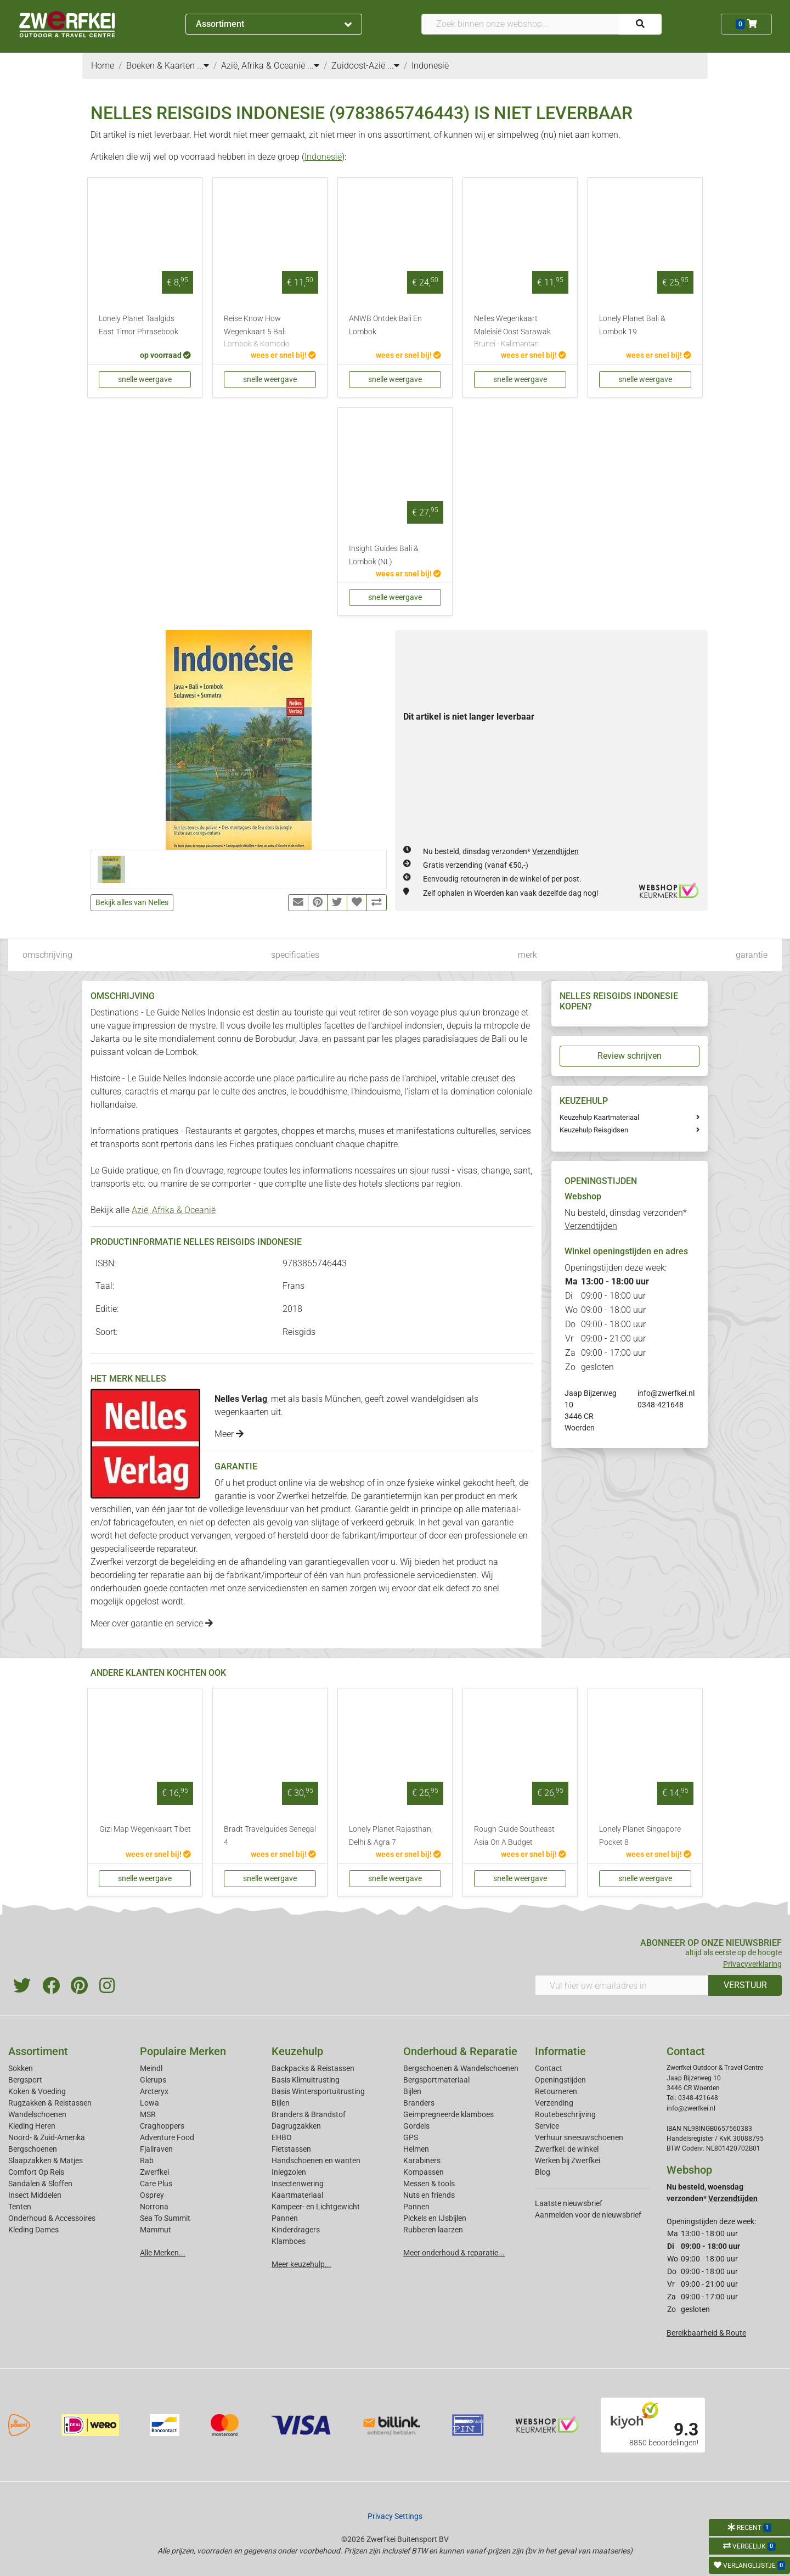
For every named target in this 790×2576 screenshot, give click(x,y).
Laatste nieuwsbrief (568, 2203)
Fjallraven (156, 2149)
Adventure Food (167, 2137)
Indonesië (323, 156)
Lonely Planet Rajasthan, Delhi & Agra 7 (391, 1836)
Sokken (20, 2068)
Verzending (554, 2102)
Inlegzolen (289, 2172)
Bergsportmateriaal (436, 2079)
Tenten (19, 2206)
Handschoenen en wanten (316, 2160)
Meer (229, 1434)
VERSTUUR (745, 1985)
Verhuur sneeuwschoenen (579, 2137)
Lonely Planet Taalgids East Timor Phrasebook (138, 325)
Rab (147, 2160)
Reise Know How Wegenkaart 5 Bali (270, 332)
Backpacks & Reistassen (313, 2068)
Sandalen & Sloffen (40, 2183)
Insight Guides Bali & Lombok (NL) (384, 555)
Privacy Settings (395, 2516)
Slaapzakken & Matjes (45, 2160)
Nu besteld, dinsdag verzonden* (501, 851)
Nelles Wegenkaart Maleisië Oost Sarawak (520, 332)
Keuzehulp (297, 2051)
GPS (410, 2137)
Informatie (560, 2051)
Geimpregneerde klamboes (448, 2114)
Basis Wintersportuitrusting (318, 2091)
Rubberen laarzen (433, 2229)
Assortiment (274, 24)
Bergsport (25, 2079)
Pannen (416, 2206)
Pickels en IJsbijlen (434, 2218)
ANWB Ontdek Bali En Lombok (385, 325)
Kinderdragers (296, 2229)
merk (527, 955)
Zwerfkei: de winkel (567, 2149)
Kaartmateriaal (297, 2195)
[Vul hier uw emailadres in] (622, 1985)
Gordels (416, 2126)
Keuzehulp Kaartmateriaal (599, 1117)
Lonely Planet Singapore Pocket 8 (640, 1836)
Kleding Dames (33, 2229)
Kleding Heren (31, 2126)
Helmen (416, 2149)
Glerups (153, 2079)
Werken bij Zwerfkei (567, 2160)
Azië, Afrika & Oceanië (174, 1210)
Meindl (151, 2068)
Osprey (152, 2195)
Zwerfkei (154, 2172)
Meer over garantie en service (152, 1623)
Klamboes (289, 2241)
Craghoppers (162, 2126)
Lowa (149, 2102)
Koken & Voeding (37, 2091)
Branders (419, 2102)
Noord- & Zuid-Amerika (46, 2137)
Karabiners (422, 2160)
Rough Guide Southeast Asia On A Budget (514, 1836)
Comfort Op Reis (36, 2172)
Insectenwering (298, 2183)
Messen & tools (429, 2183)
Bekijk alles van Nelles (131, 902)
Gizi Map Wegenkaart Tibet (145, 1829)
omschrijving (47, 955)
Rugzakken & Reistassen (50, 2102)
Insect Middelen (34, 2195)
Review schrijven (629, 1056)
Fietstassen (291, 2149)
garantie (752, 955)
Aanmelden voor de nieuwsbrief (588, 2214)
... (203, 65)
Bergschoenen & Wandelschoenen (460, 2068)
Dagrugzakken (296, 2126)
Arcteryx (154, 2091)
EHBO (282, 2137)
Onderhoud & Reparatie (460, 2051)
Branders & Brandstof (309, 2114)
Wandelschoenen (37, 2114)
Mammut (155, 2229)
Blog (542, 2172)
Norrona (154, 2206)
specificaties (295, 955)
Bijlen (281, 2102)
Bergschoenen (32, 2149)
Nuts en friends (429, 2195)
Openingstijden (560, 2079)
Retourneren (556, 2091)
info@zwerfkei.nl (666, 1393)
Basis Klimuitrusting (306, 2079)
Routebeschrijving (565, 2114)
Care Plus (156, 2183)
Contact (548, 2068)
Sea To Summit (165, 2218)
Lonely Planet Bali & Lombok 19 (632, 325)
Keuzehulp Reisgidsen (594, 1130)
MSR (148, 2114)
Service (547, 2126)
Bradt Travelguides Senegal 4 (270, 1836)
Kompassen (423, 2172)
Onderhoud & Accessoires (51, 2218)
